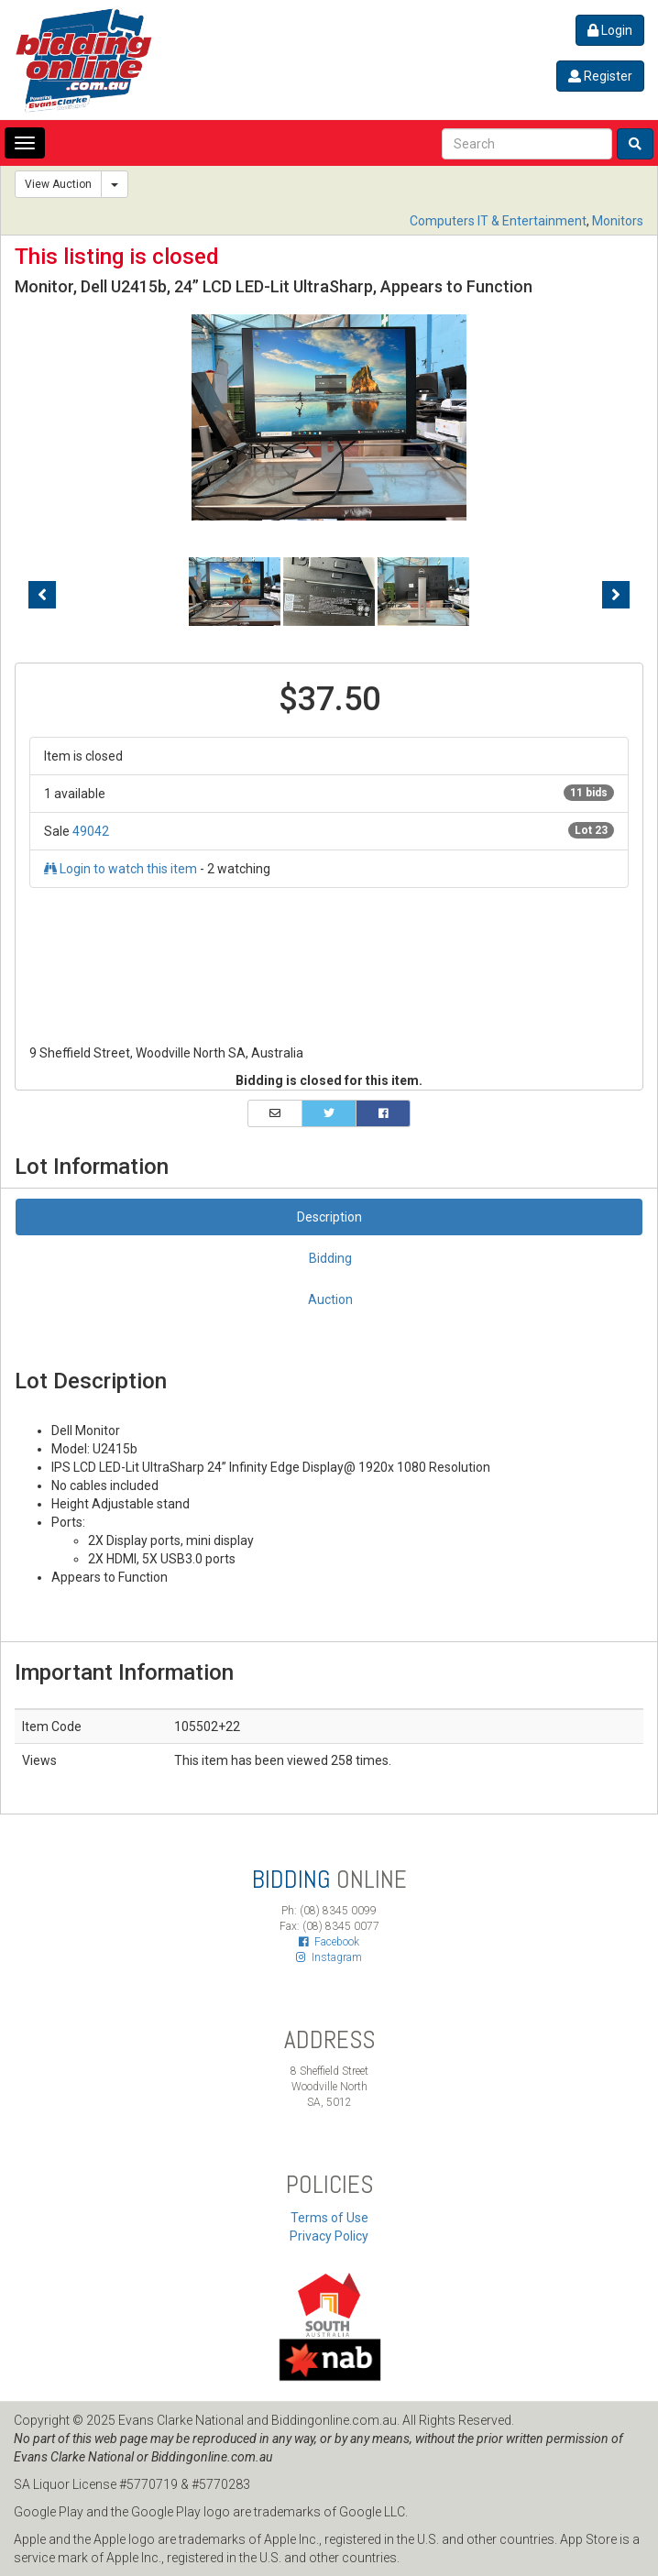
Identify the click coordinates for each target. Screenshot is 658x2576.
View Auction (58, 184)
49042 (90, 831)
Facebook (329, 1941)
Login (609, 30)
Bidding (330, 1258)
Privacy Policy (329, 2236)
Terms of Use (329, 2217)
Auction (330, 1299)
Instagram (329, 1957)
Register (600, 76)
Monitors (617, 221)
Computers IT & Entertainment (498, 221)
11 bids (589, 792)
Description (329, 1217)
